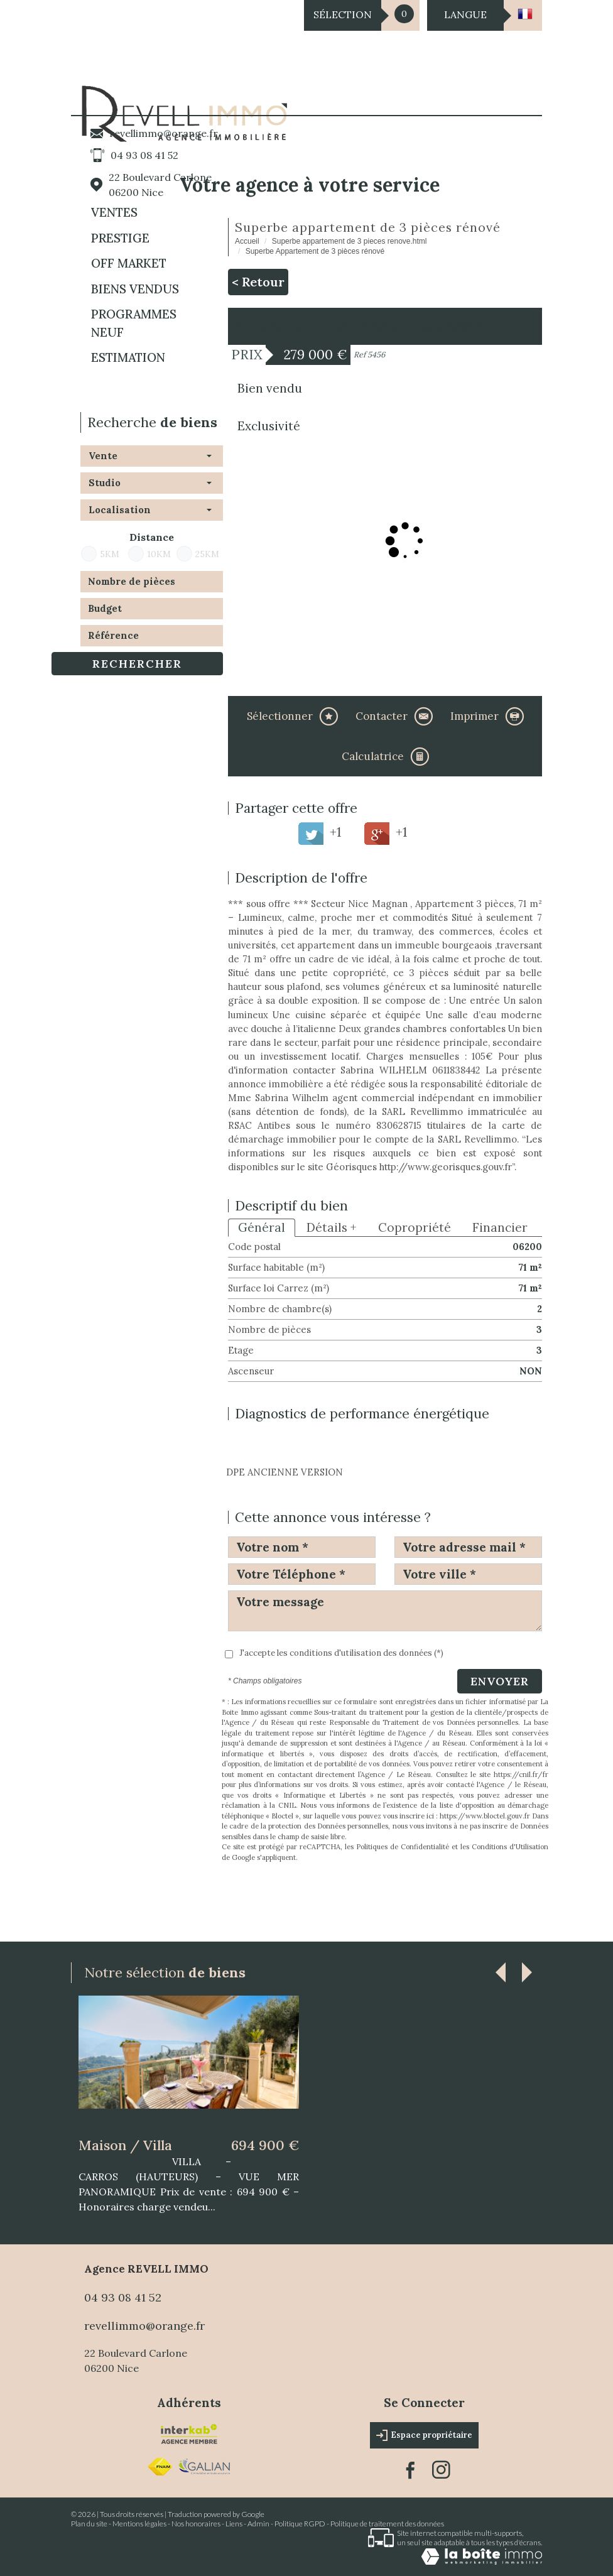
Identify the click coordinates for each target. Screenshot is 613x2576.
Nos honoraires (195, 2523)
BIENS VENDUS (135, 288)
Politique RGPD (299, 2523)
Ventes (114, 212)
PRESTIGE (120, 238)
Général (261, 1227)
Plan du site (89, 2523)
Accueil (247, 241)
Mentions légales (139, 2523)
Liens (233, 2523)
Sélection (342, 14)
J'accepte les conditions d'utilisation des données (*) (341, 1653)
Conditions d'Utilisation (510, 1846)
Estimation (128, 357)
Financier (500, 1227)
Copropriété (414, 1227)
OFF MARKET (128, 263)
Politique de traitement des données (387, 2523)
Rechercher (137, 663)
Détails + (331, 1227)
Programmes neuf (133, 323)
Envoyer (499, 1681)
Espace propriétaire (424, 2435)
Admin (258, 2523)
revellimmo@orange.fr (163, 133)
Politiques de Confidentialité (402, 1846)
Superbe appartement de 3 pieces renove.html (349, 241)
